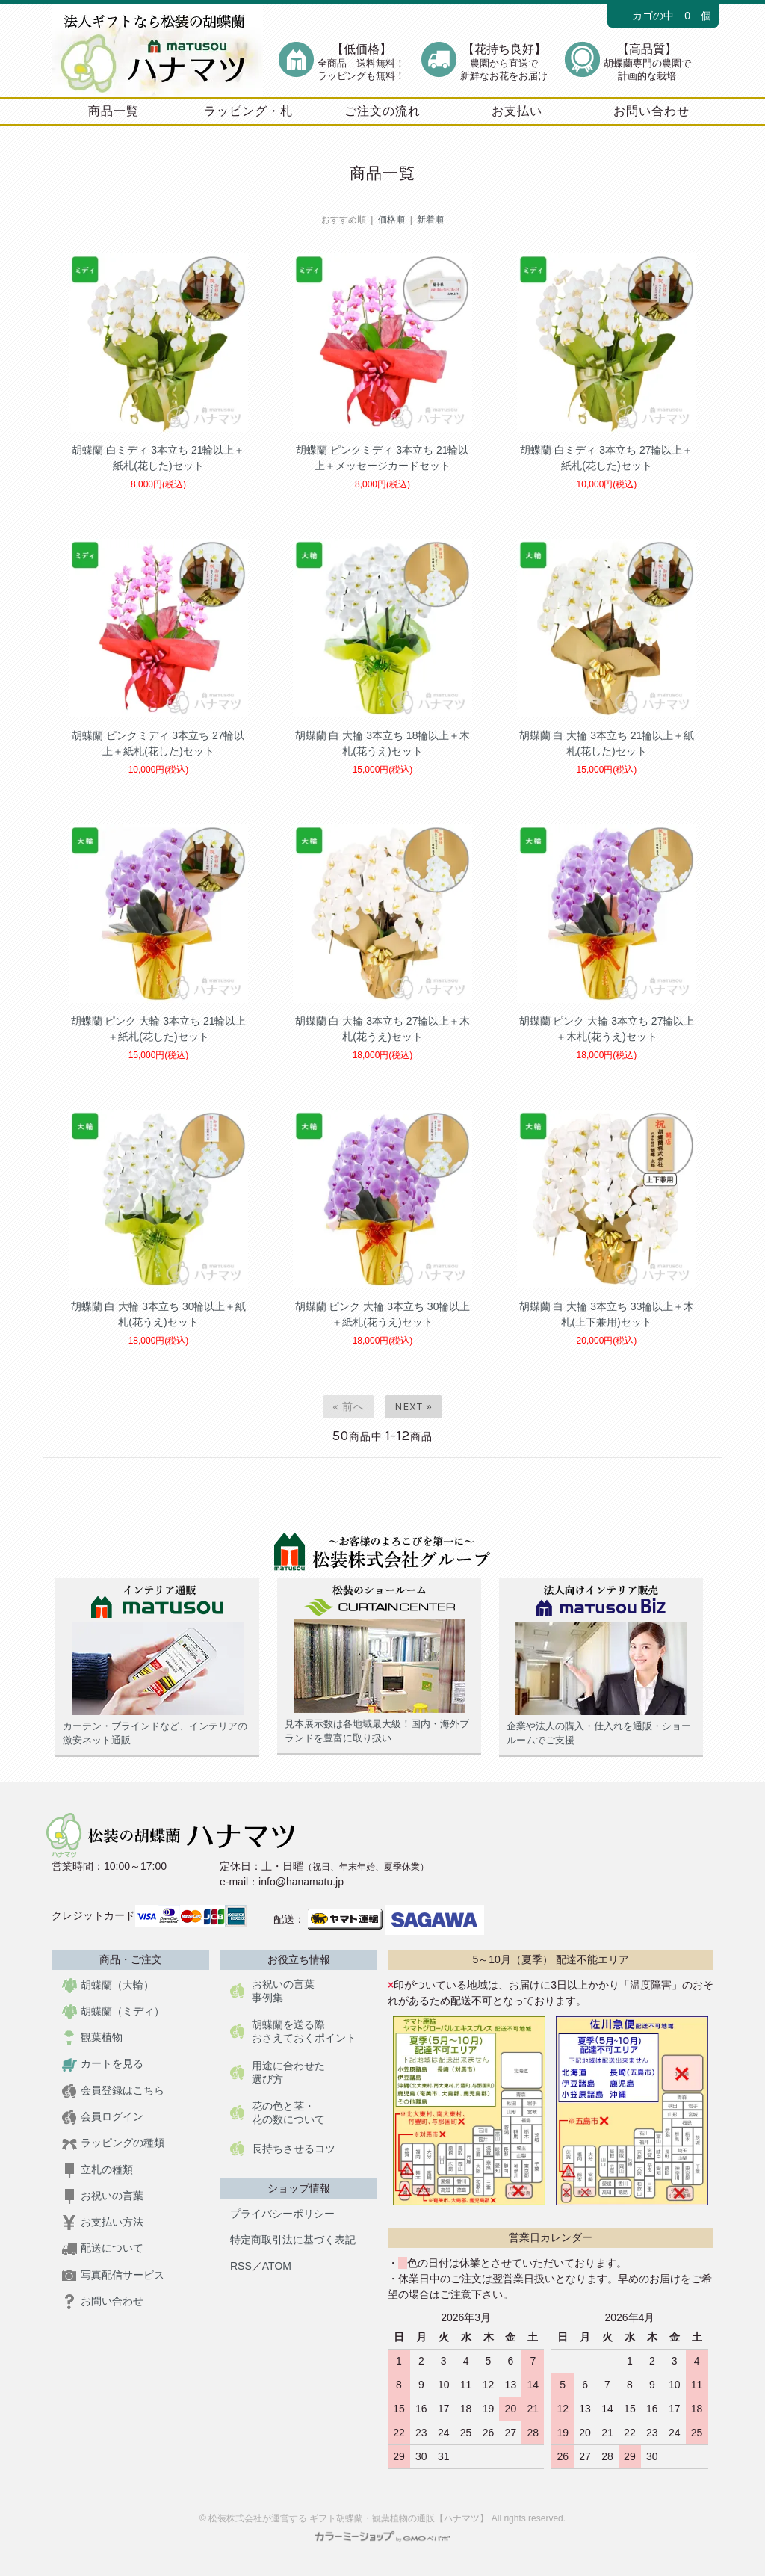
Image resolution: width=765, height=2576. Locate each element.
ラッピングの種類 (113, 2143)
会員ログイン (102, 2116)
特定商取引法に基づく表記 (293, 2240)
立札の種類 (97, 2169)
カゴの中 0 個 (663, 16)
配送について (102, 2248)
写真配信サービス (113, 2275)
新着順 (430, 219)
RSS (241, 2266)
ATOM (276, 2266)
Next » (413, 1406)
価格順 (391, 219)
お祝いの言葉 (102, 2196)
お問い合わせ (102, 2301)
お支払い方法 (102, 2222)
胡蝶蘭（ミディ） (113, 2011)
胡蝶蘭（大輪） (108, 1985)
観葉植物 (92, 2037)
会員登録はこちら (113, 2091)
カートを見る (102, 2063)
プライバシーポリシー (282, 2214)
